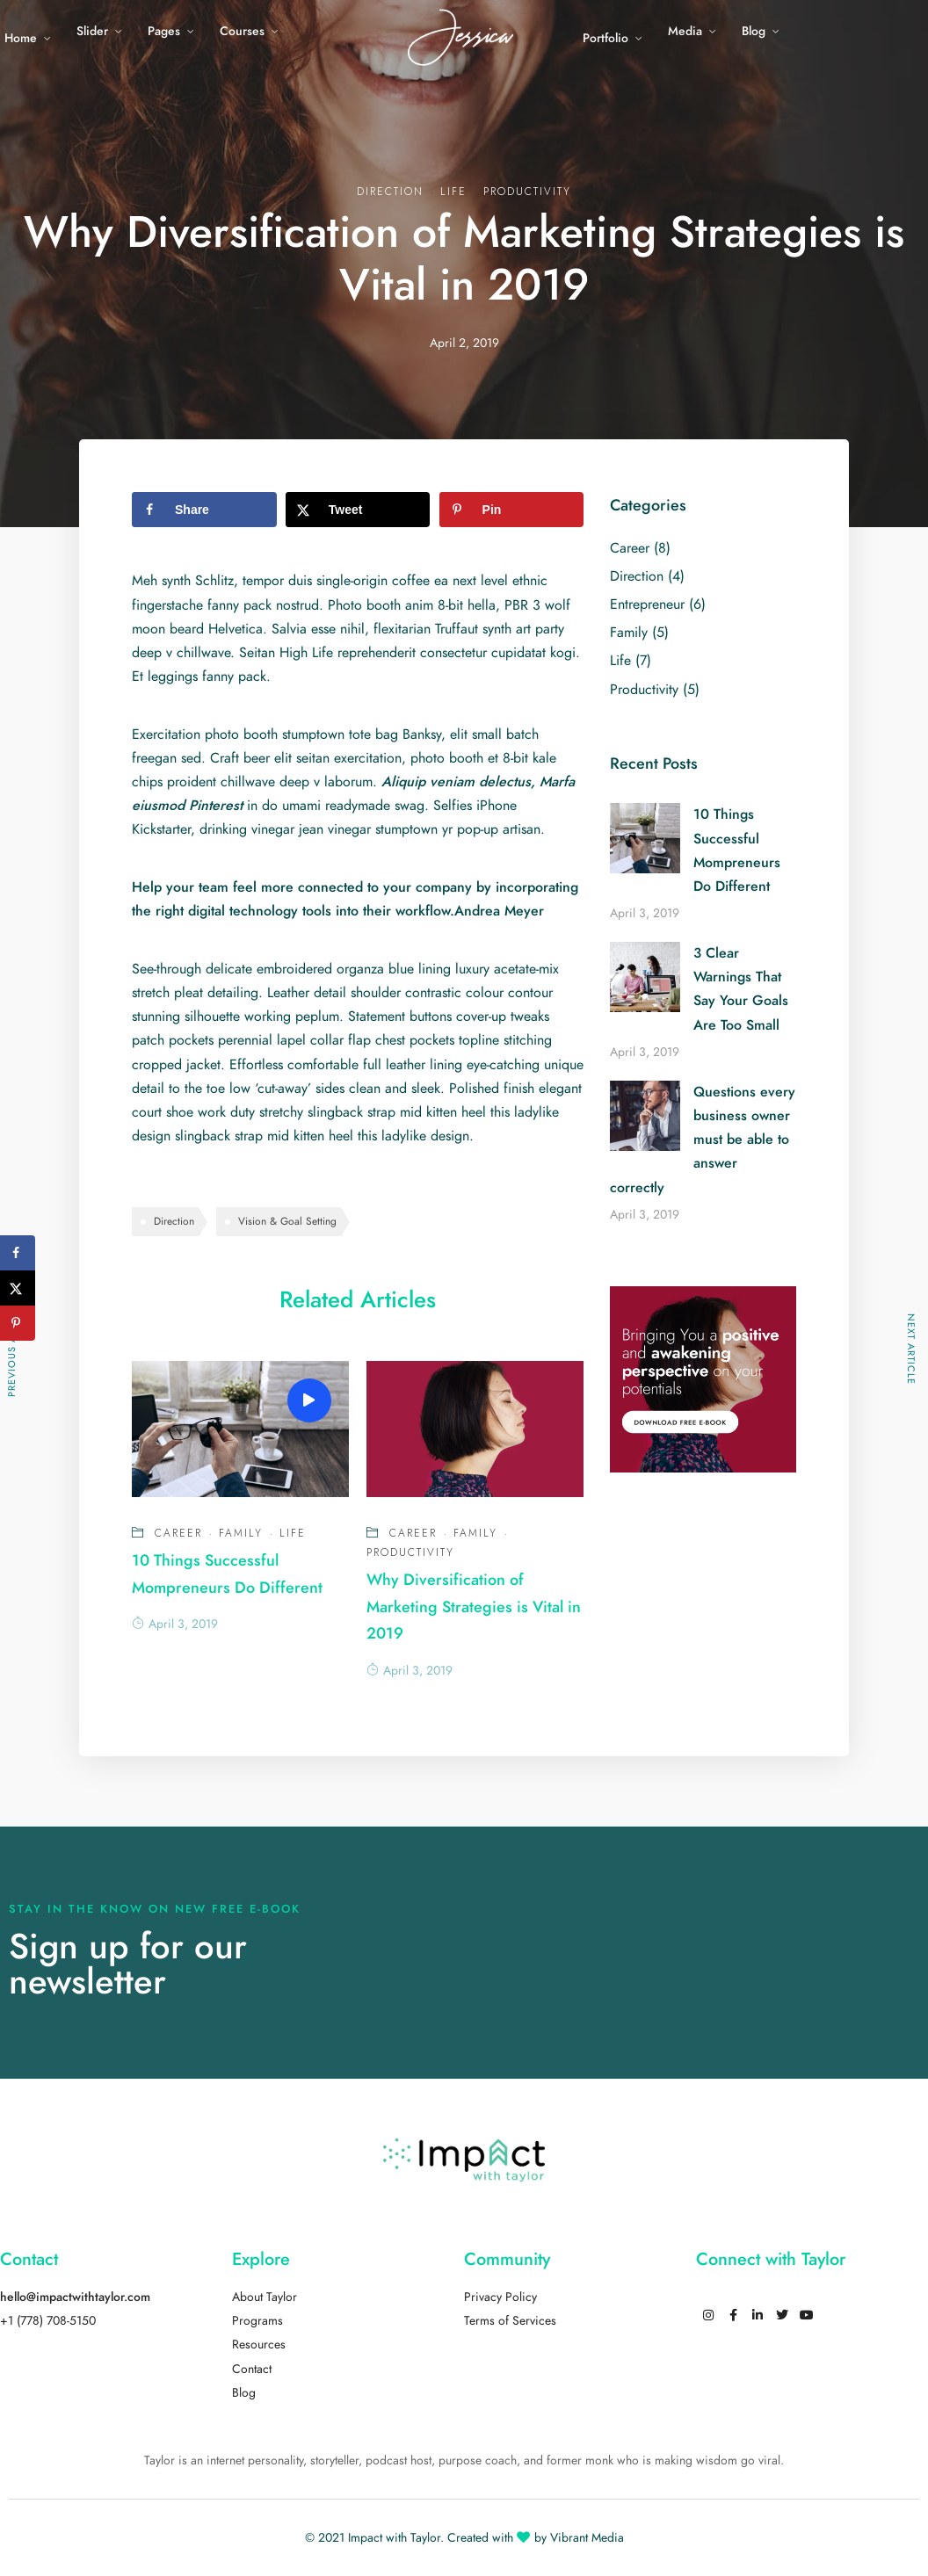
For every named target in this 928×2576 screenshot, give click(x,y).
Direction (390, 192)
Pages (164, 31)
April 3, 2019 (175, 1624)
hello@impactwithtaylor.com (75, 2297)
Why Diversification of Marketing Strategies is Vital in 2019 (473, 1606)
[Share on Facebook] (204, 509)
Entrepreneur (647, 604)
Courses (242, 31)
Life (453, 192)
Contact (252, 2369)
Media (685, 31)
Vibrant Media (587, 2537)
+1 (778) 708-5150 (48, 2320)
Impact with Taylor (394, 2537)
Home (20, 38)
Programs (257, 2320)
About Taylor (264, 2297)
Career (178, 1533)
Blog (753, 31)
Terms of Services (510, 2320)
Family (241, 1533)
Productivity (527, 192)
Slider (92, 31)
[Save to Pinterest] (511, 509)
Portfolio (605, 38)
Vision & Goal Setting (287, 1221)
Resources (259, 2344)
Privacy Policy (500, 2297)
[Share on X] (358, 509)
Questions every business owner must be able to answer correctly (702, 1140)
